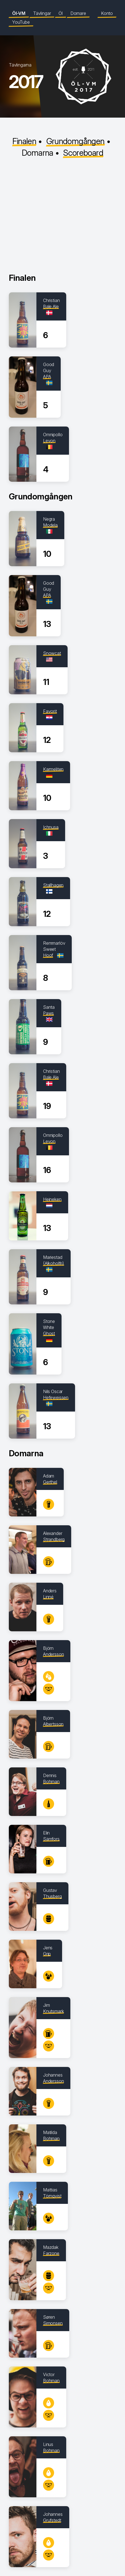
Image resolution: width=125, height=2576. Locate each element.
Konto (107, 13)
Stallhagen (53, 885)
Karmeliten (53, 769)
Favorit (50, 711)
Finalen (24, 141)
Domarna (37, 153)
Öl (60, 13)
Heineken (52, 1199)
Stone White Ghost (49, 1327)
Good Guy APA (48, 370)
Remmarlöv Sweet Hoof (54, 949)
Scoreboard (83, 153)
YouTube (21, 22)
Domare (78, 13)
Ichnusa (50, 827)
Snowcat (52, 653)
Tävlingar (42, 13)
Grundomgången (75, 141)
